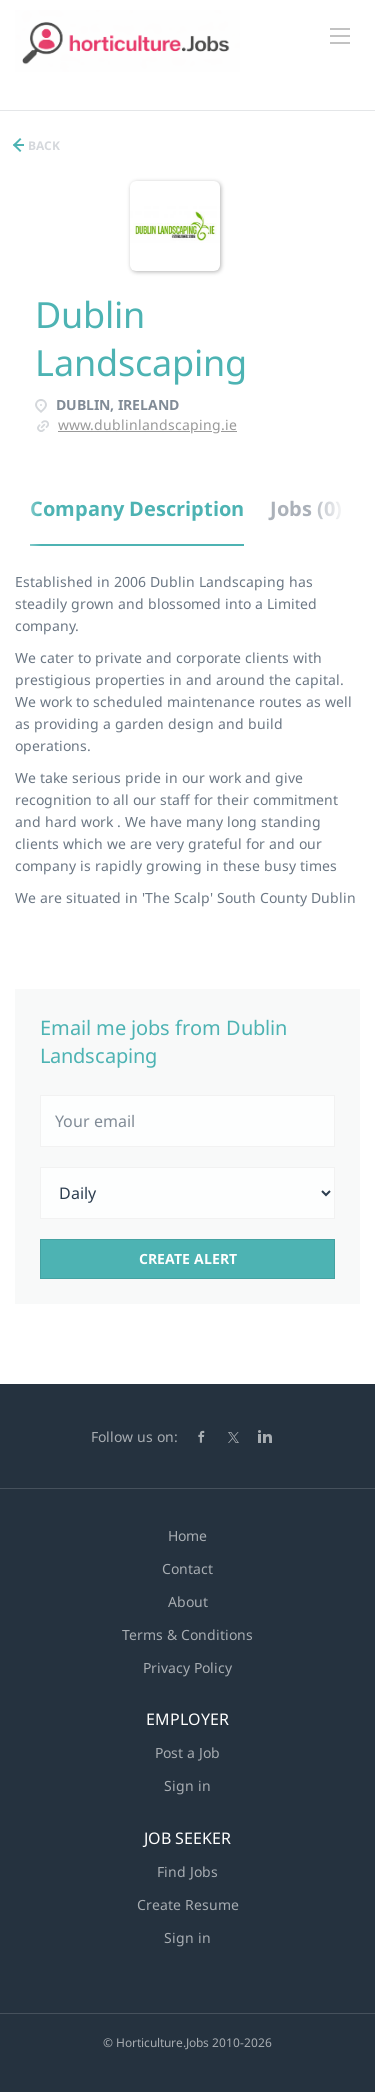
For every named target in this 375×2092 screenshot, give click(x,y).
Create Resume (188, 1904)
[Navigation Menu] (340, 36)
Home (187, 1535)
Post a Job (187, 1752)
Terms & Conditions (187, 1634)
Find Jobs (187, 1871)
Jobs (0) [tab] (306, 508)
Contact (187, 1568)
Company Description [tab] (137, 508)
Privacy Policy (187, 1667)
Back (42, 145)
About (188, 1601)
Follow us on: (134, 1436)
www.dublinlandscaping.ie (147, 424)
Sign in (187, 1785)
